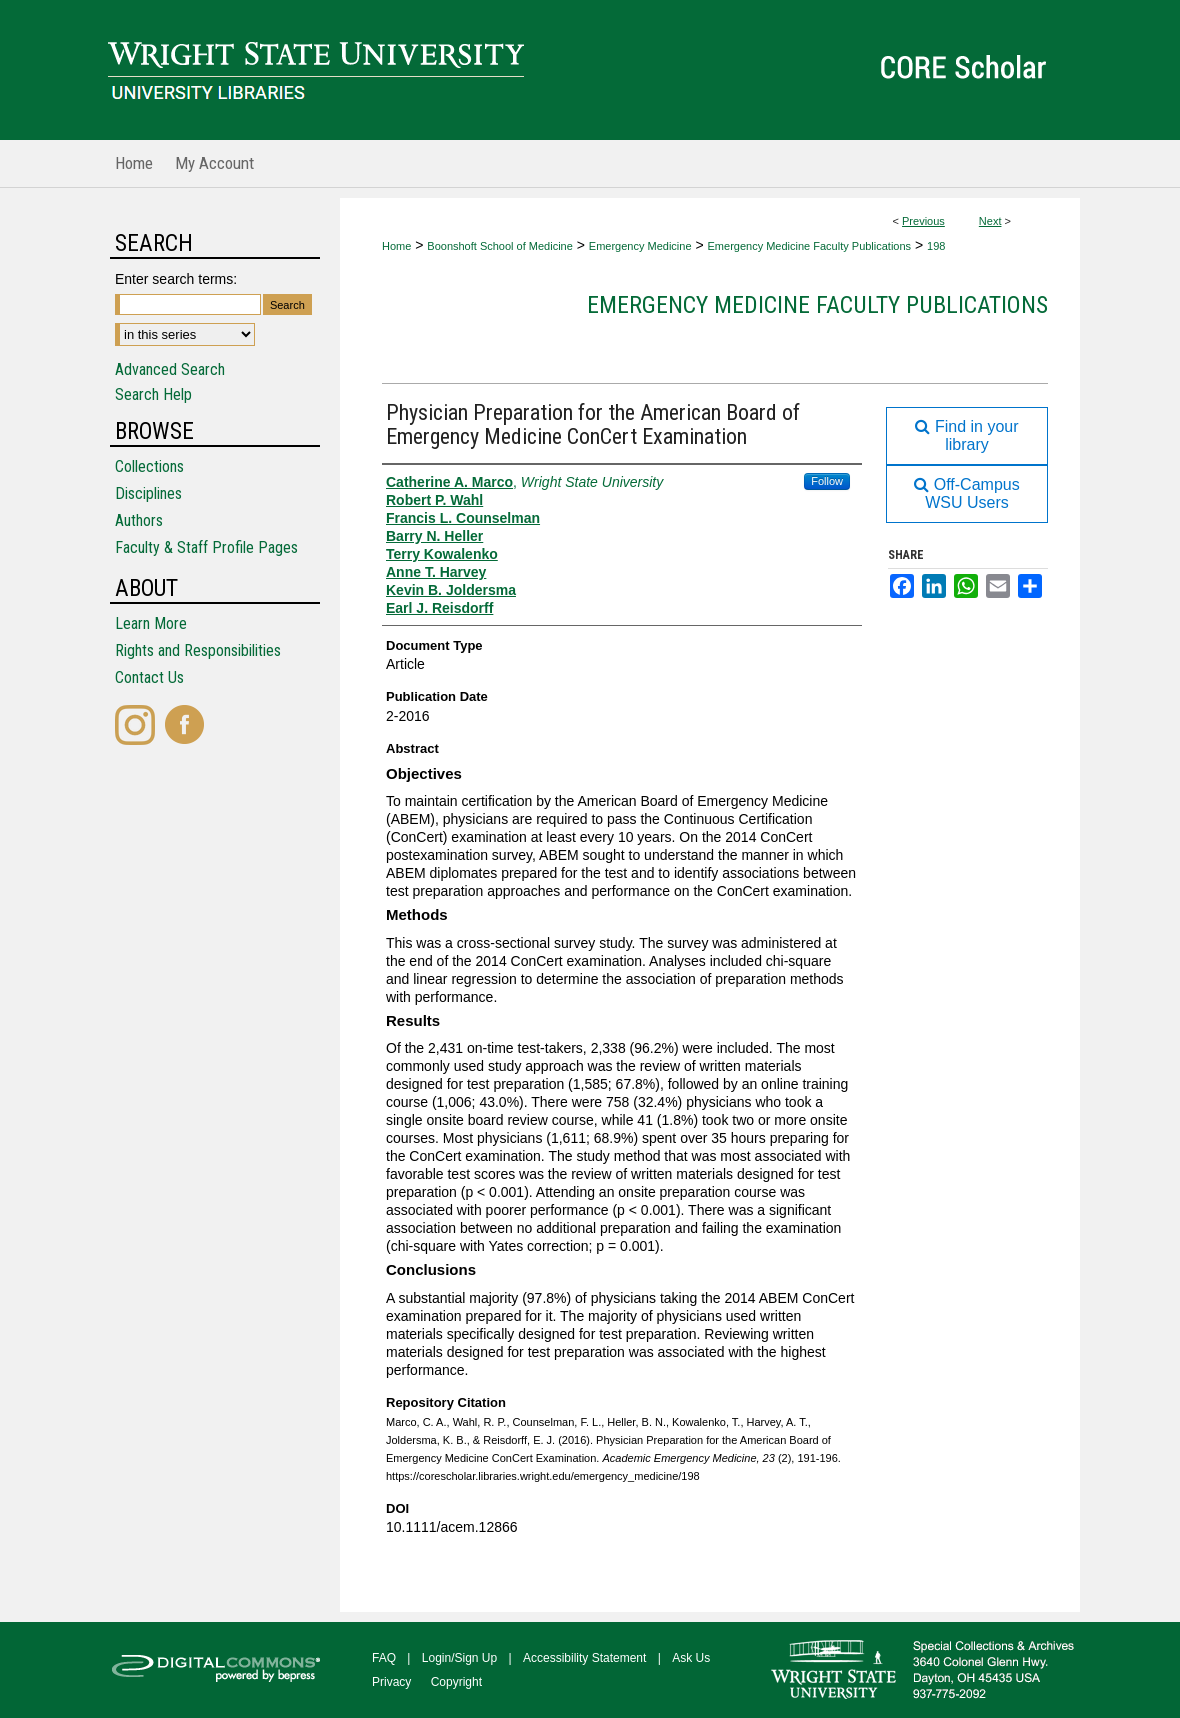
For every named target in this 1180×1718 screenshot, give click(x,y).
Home (396, 246)
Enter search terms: (176, 279)
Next (990, 221)
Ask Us (691, 1658)
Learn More (151, 623)
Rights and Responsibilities (198, 650)
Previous (923, 221)
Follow (827, 481)
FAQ (384, 1658)
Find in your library (966, 435)
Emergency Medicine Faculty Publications (810, 246)
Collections (149, 466)
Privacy (391, 1682)
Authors (139, 520)
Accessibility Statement (584, 1658)
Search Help (153, 394)
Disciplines (148, 493)
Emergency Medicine (640, 246)
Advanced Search (170, 369)
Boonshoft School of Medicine (500, 246)
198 (936, 246)
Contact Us (149, 677)
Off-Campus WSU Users (966, 493)
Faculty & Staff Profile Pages (206, 547)
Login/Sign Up (459, 1658)
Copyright (456, 1682)
